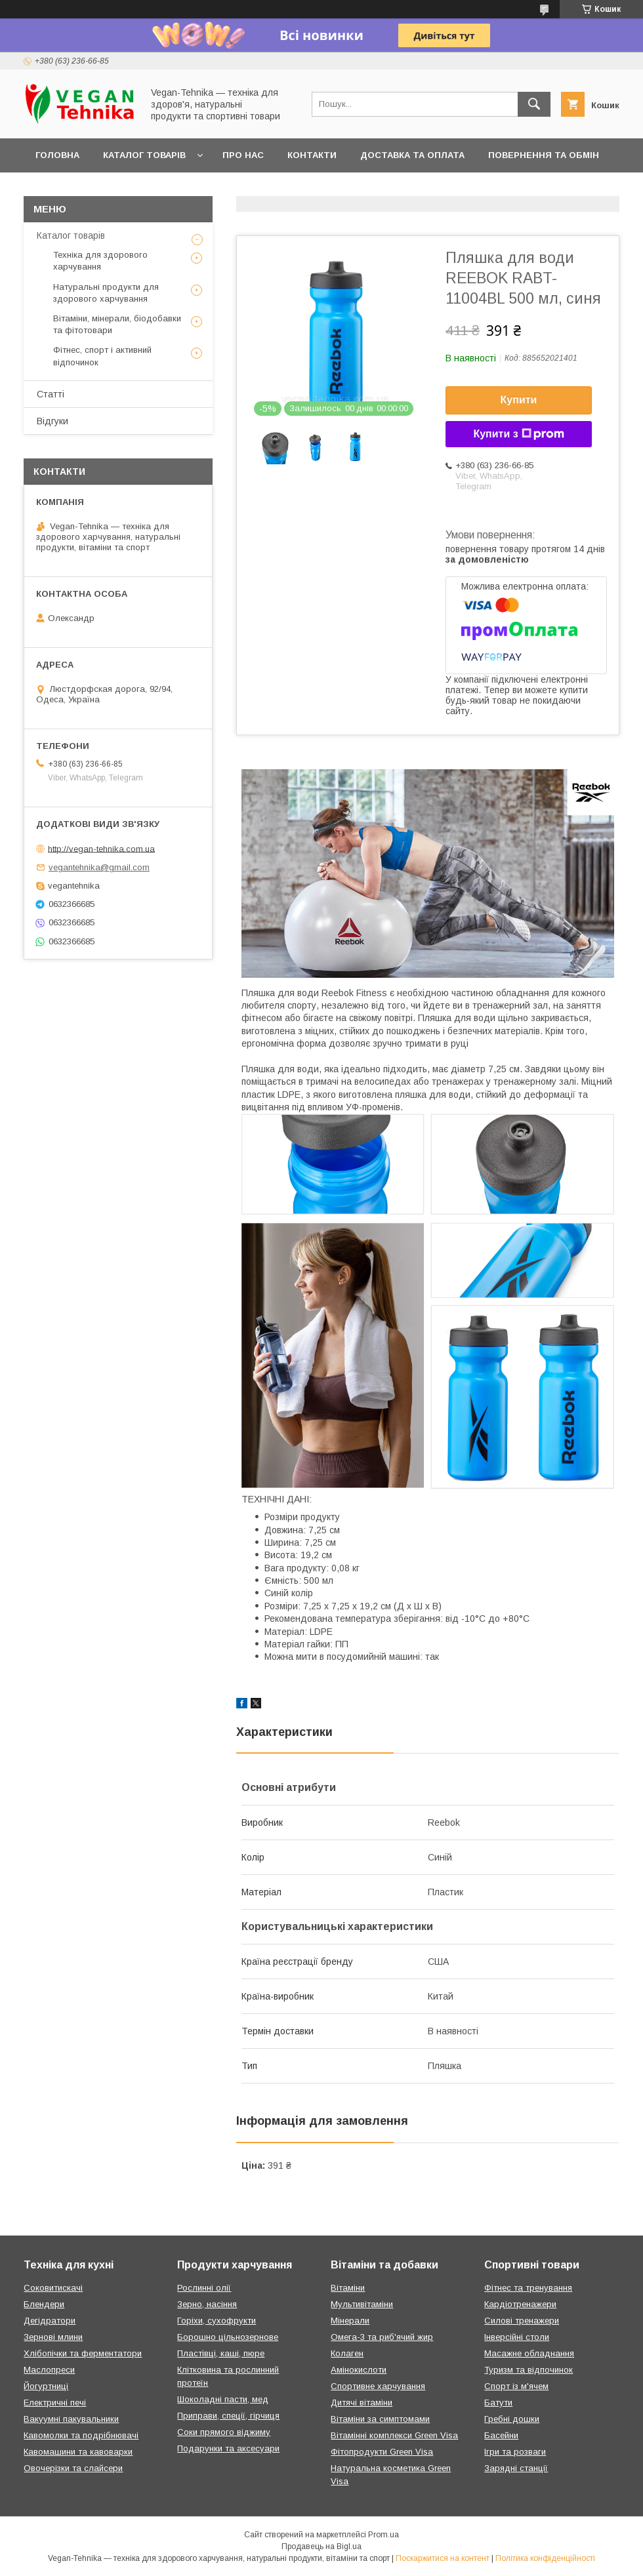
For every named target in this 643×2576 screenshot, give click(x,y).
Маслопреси (49, 2370)
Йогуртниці (46, 2386)
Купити (519, 399)
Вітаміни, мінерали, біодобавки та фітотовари (117, 324)
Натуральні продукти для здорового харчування (106, 293)
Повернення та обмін (543, 155)
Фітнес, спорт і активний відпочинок (102, 356)
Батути (498, 2402)
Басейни (501, 2435)
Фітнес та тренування (528, 2288)
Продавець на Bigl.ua (321, 2546)
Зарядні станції (516, 2468)
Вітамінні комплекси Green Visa (394, 2435)
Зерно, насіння (207, 2304)
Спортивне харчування (378, 2386)
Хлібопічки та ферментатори (83, 2353)
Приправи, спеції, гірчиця (228, 2416)
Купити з (518, 434)
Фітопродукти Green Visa (382, 2452)
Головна (57, 155)
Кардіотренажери (520, 2304)
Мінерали (350, 2320)
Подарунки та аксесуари (228, 2448)
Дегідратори (49, 2320)
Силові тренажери (521, 2320)
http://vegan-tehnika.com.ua (101, 848)
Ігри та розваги (515, 2452)
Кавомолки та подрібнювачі (81, 2435)
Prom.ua (383, 2534)
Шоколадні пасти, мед (222, 2399)
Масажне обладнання (529, 2353)
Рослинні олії (204, 2288)
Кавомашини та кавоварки (78, 2452)
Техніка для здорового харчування (100, 261)
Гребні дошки (511, 2419)
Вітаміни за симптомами (380, 2419)
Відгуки (52, 421)
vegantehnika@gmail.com (99, 867)
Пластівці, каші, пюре (220, 2353)
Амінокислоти (358, 2370)
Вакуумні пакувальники (71, 2419)
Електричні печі (55, 2402)
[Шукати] (534, 104)
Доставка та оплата (412, 155)
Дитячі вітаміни (361, 2402)
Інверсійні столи (516, 2337)
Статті (50, 394)
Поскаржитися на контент (442, 2558)
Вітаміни (348, 2288)
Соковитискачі (53, 2288)
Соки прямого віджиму (223, 2432)
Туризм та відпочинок (528, 2370)
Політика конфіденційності (545, 2558)
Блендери (44, 2304)
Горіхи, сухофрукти (216, 2320)
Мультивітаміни (362, 2304)
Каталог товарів (144, 155)
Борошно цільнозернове (227, 2337)
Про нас (243, 155)
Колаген (347, 2353)
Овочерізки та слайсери (73, 2468)
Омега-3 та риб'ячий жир (382, 2337)
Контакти (312, 155)
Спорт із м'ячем (516, 2386)
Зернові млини (53, 2337)
